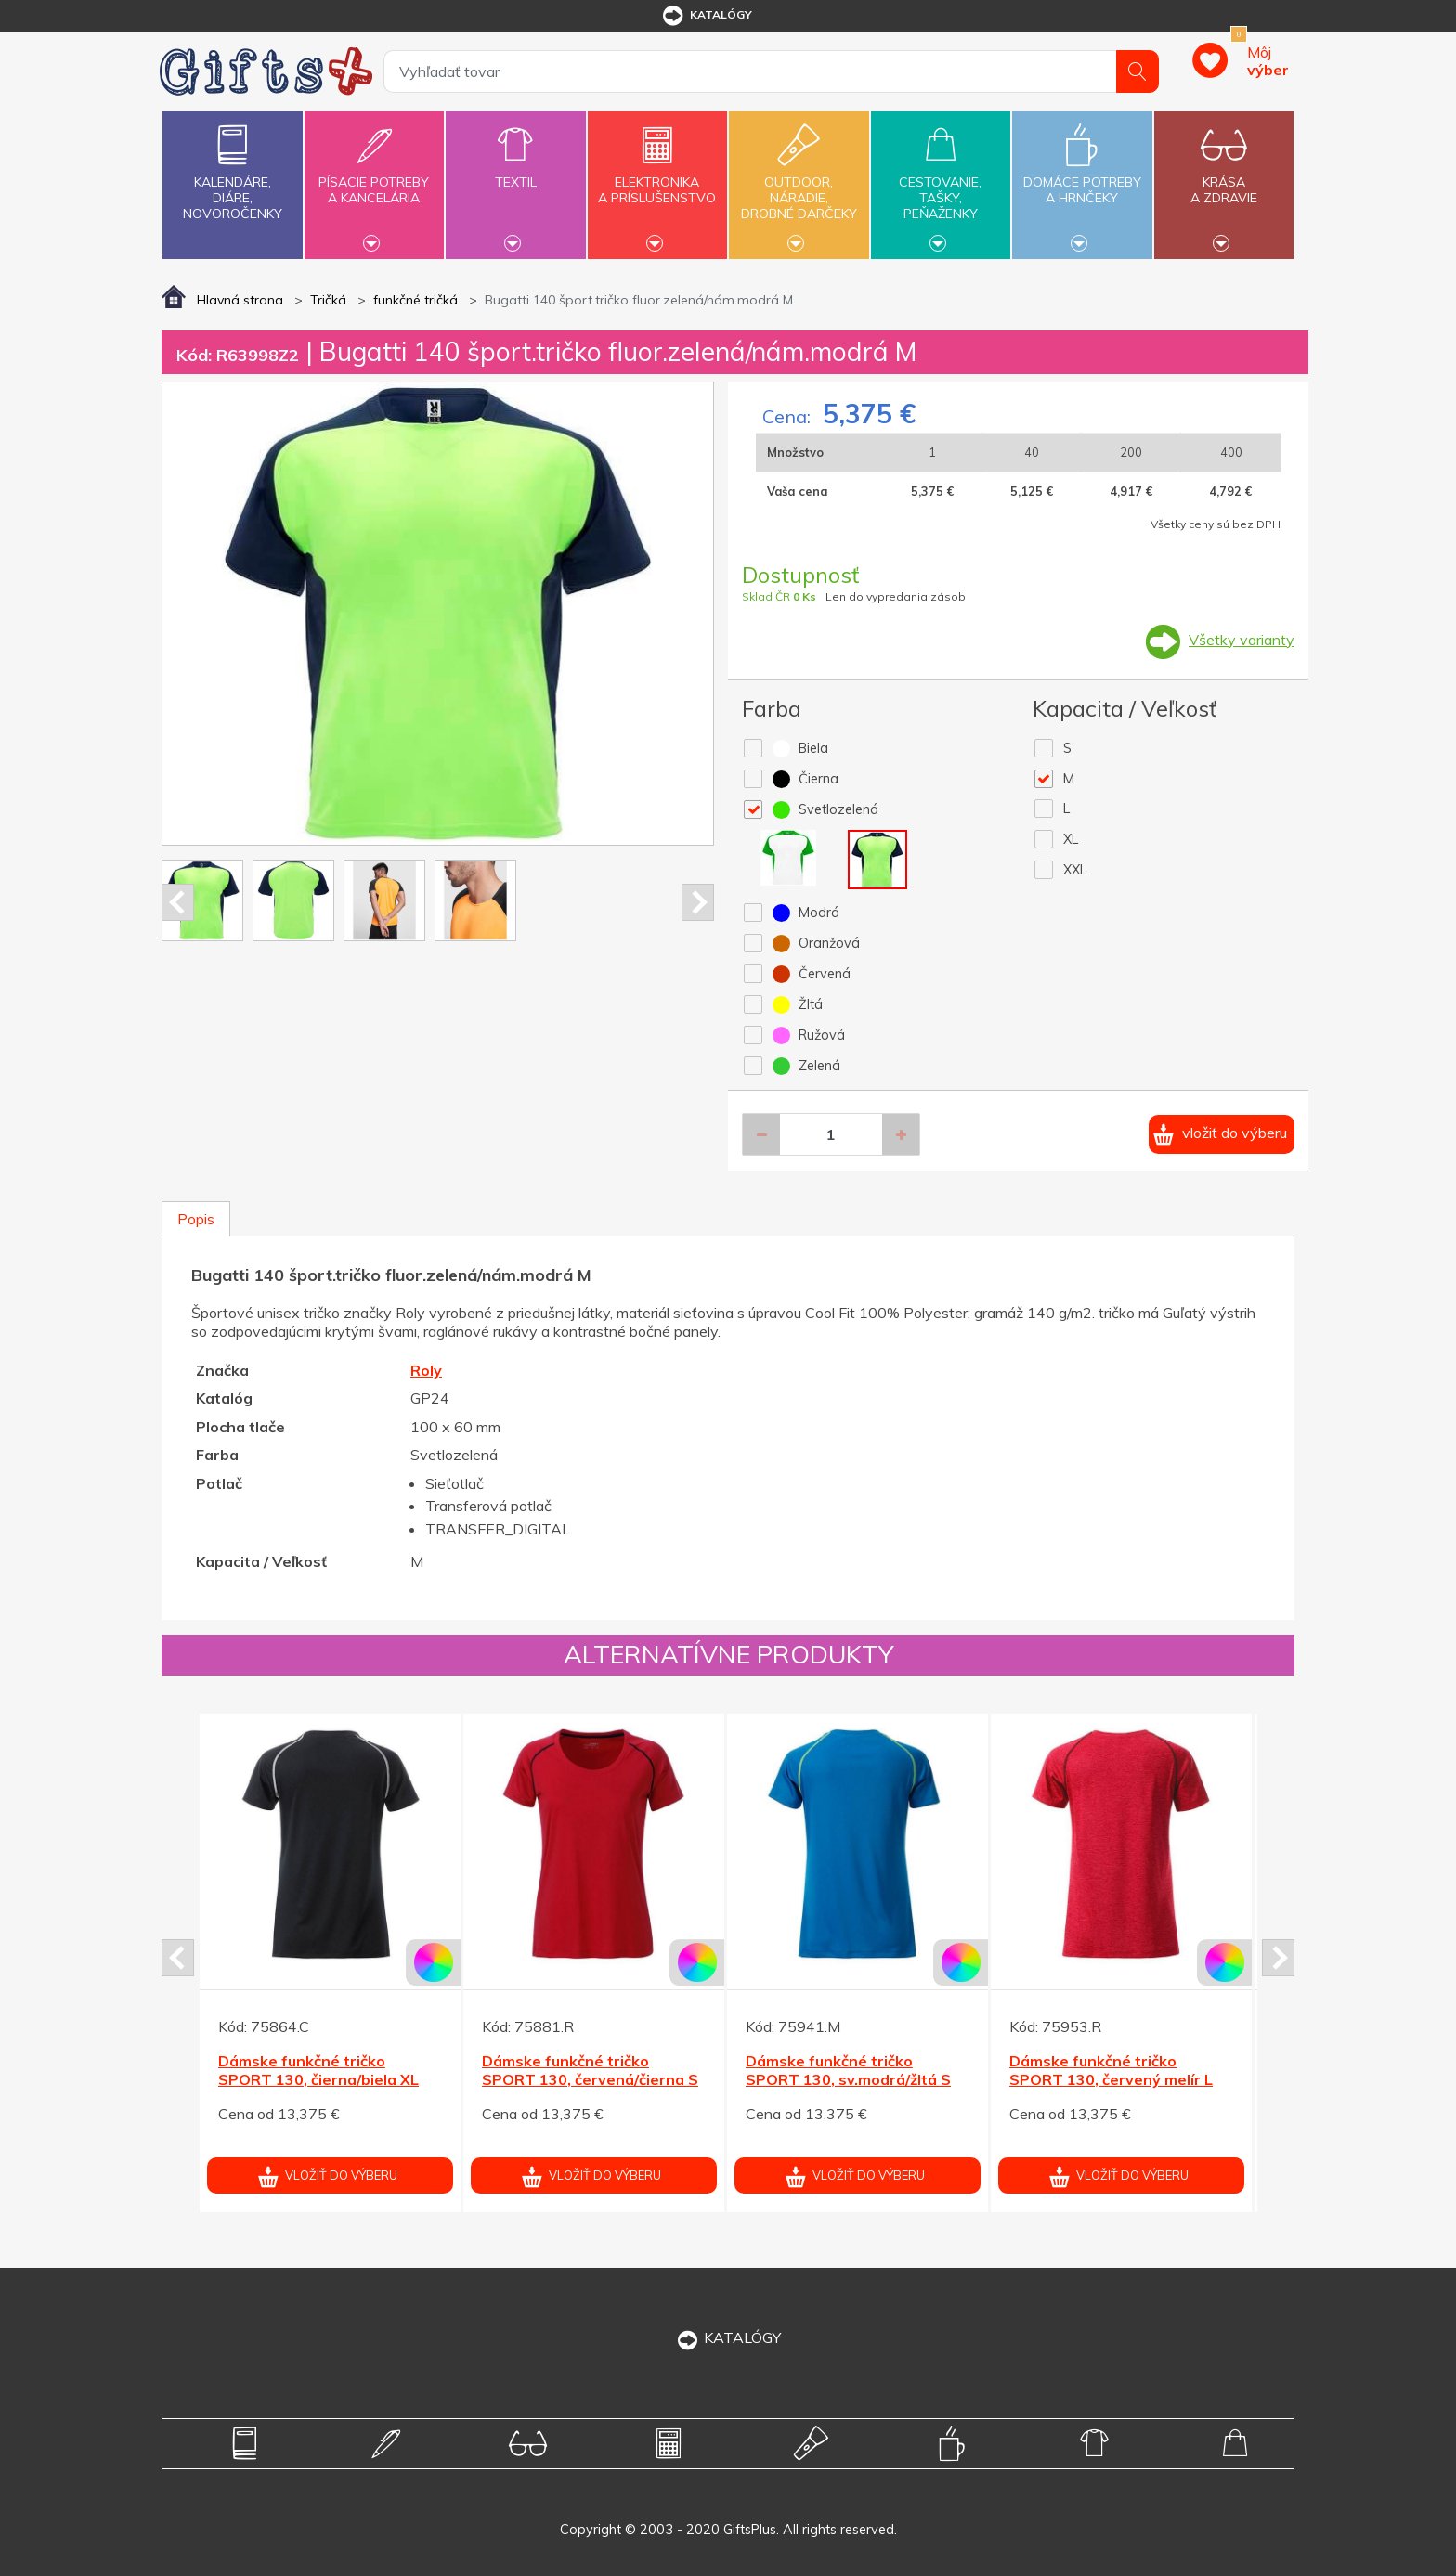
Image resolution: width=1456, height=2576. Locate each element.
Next (698, 902)
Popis (195, 1219)
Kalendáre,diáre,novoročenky (232, 168)
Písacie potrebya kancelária (374, 179)
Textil (515, 171)
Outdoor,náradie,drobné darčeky (798, 183)
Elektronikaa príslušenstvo (657, 179)
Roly (426, 1370)
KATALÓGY (728, 2337)
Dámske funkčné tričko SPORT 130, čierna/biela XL (318, 2071)
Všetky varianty (1241, 639)
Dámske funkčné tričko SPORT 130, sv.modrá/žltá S (848, 2071)
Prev (178, 902)
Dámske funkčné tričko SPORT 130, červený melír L (1111, 2071)
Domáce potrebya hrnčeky (1081, 179)
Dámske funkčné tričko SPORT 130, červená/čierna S (590, 2071)
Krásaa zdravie (1224, 179)
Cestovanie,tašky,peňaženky (940, 183)
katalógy (706, 16)
